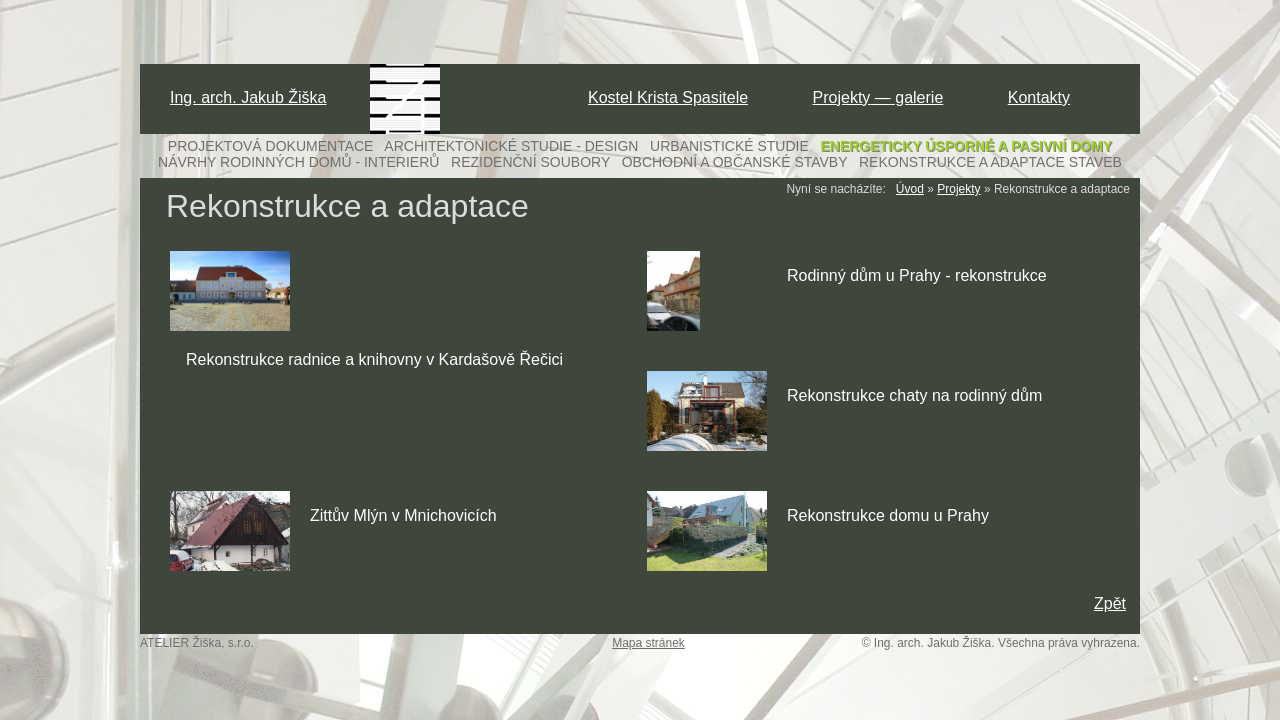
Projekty (958, 189)
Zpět (1110, 603)
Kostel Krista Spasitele (668, 97)
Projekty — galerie (878, 97)
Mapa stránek (648, 643)
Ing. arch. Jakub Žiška (248, 97)
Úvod (910, 189)
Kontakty (1039, 97)
